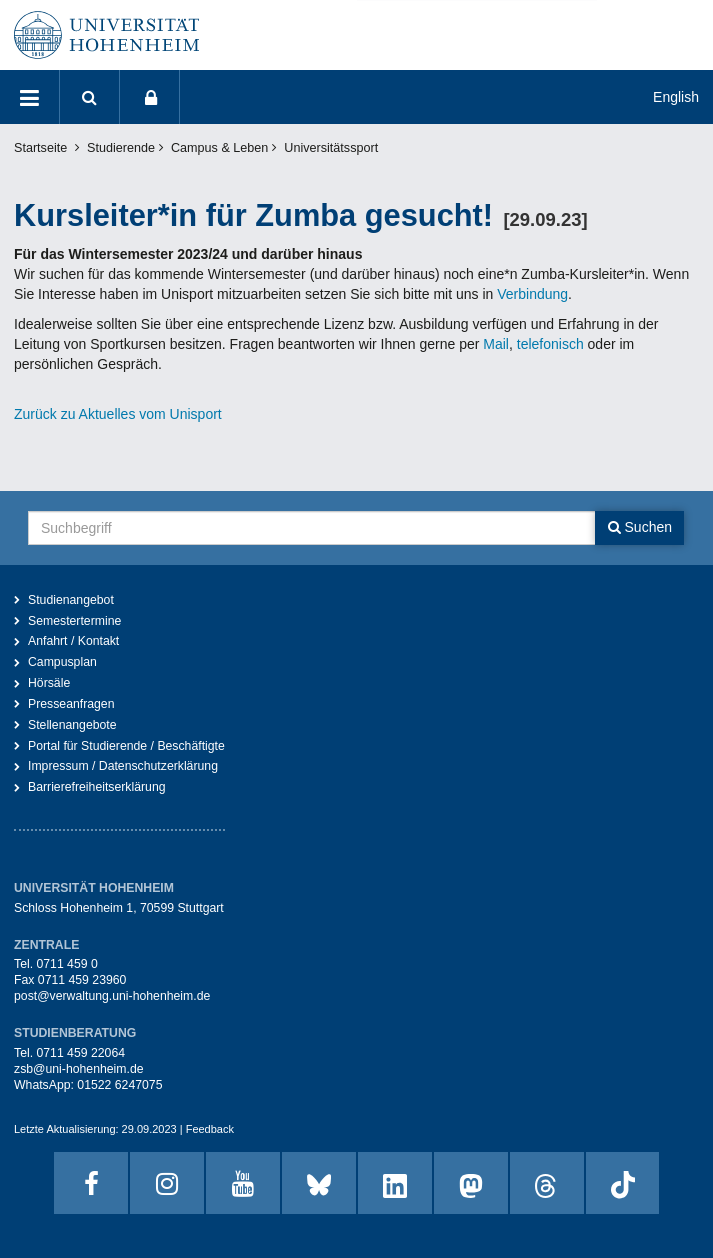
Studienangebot (71, 600)
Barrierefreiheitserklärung (97, 787)
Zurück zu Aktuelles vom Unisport (118, 414)
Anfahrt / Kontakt (73, 641)
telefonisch (548, 344)
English (676, 97)
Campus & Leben (219, 148)
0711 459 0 (66, 964)
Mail (496, 344)
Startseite (40, 148)
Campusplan (62, 662)
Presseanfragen (71, 704)
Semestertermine (74, 621)
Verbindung (532, 294)
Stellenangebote (72, 725)
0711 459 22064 (80, 1053)
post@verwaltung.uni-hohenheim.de (112, 996)
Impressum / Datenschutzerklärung (123, 766)
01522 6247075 (119, 1085)
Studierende (121, 148)
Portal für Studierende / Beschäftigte (126, 746)
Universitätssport (331, 148)
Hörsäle (49, 683)
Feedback (210, 1129)
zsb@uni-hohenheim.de (79, 1069)
